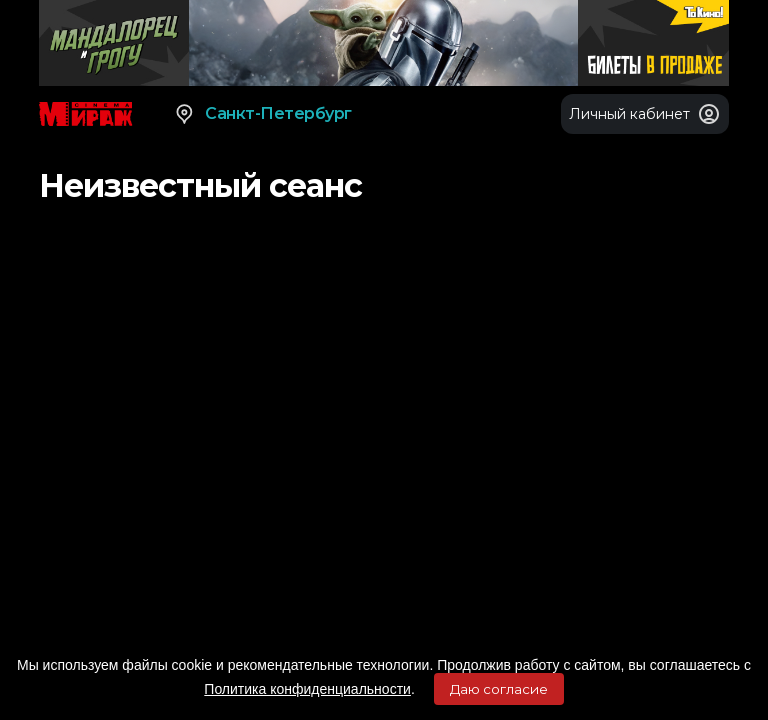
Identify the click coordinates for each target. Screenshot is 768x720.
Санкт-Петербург (262, 114)
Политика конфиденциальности (307, 689)
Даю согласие (499, 689)
